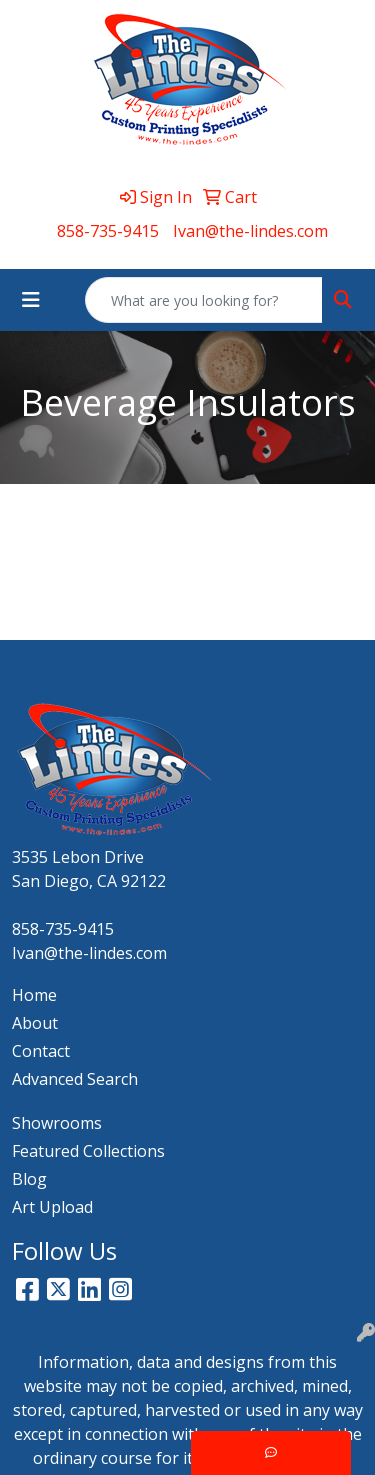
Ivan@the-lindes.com (250, 231)
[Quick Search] (204, 300)
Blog (29, 1179)
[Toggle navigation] (31, 300)
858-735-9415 (108, 231)
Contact (41, 1051)
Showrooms (57, 1123)
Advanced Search (75, 1079)
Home (34, 995)
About (35, 1023)
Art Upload (52, 1207)
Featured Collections (88, 1151)
